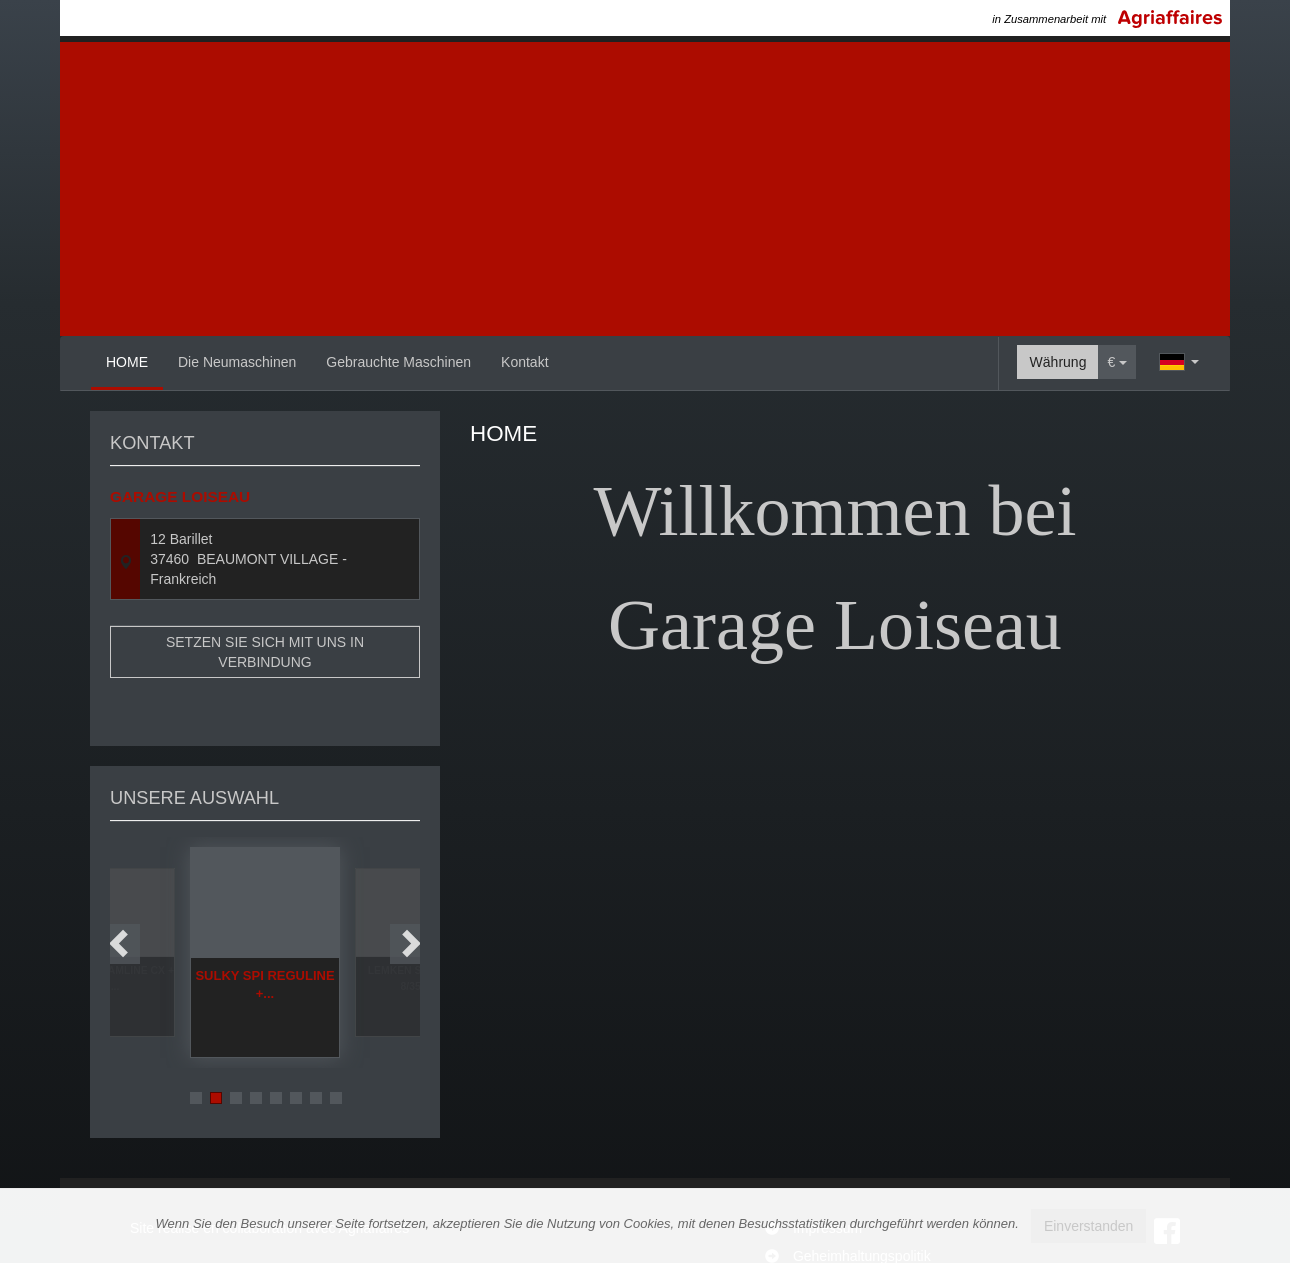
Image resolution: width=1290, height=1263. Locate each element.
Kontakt (524, 362)
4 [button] (256, 1050)
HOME (127, 362)
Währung (1058, 362)
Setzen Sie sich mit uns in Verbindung (265, 652)
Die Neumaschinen (237, 362)
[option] (265, 904)
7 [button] (316, 1050)
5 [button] (276, 1050)
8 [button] (336, 1050)
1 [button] (196, 1050)
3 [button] (236, 1050)
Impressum (827, 1175)
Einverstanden (1089, 1226)
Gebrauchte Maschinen (398, 362)
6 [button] (296, 1050)
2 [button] (216, 1050)
